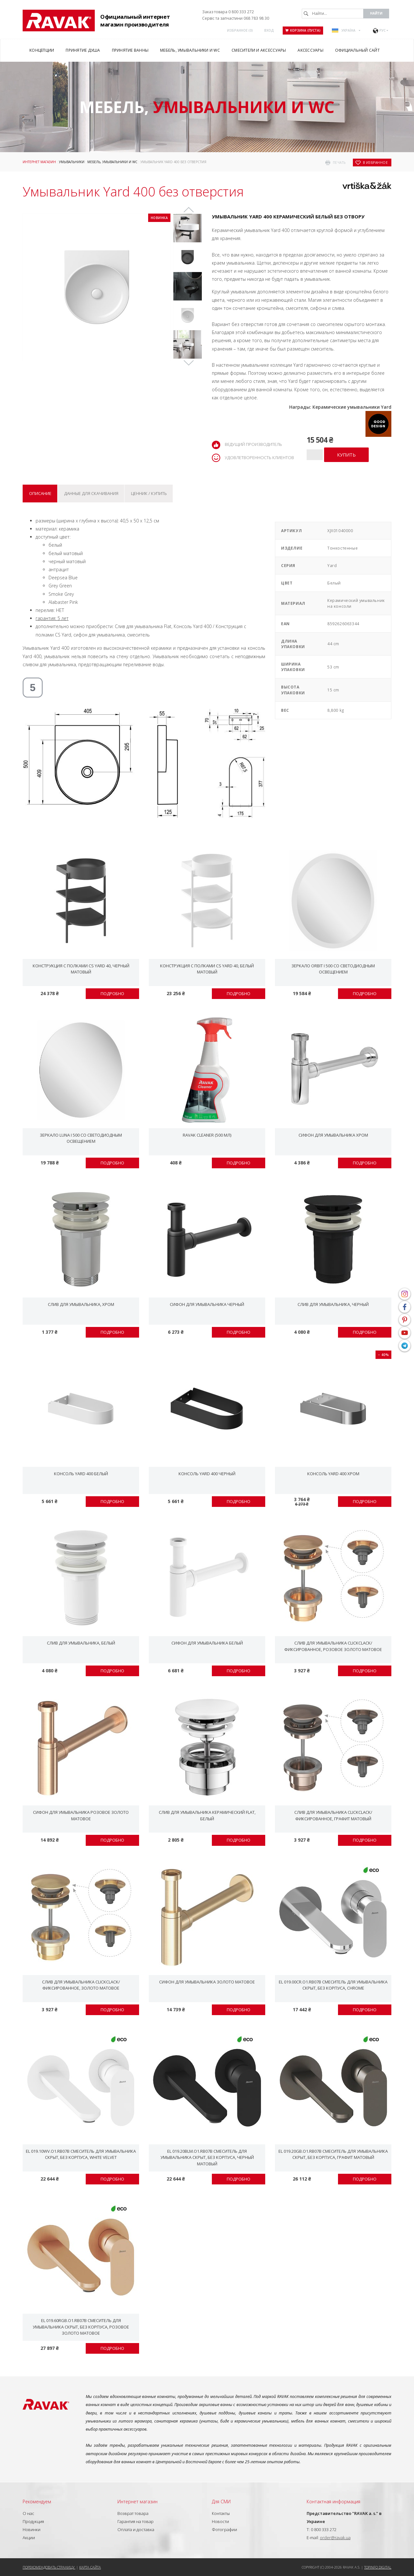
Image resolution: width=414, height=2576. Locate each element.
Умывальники (71, 162)
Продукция (33, 2521)
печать (339, 162)
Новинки (31, 2529)
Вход (269, 30)
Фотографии (224, 2529)
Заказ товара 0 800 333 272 (228, 12)
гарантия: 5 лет (52, 618)
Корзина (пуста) (303, 30)
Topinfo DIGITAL (377, 2567)
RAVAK (59, 20)
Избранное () (240, 30)
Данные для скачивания (91, 493)
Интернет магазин (39, 162)
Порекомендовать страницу (49, 2567)
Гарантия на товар (135, 2521)
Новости (220, 2521)
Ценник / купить (149, 493)
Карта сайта (90, 2567)
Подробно (112, 993)
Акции (29, 2537)
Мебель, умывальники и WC (112, 162)
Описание (40, 493)
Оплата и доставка (135, 2529)
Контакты (221, 2513)
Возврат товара (132, 2513)
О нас (28, 2513)
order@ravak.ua (335, 2537)
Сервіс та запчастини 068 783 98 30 (235, 18)
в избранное (375, 162)
